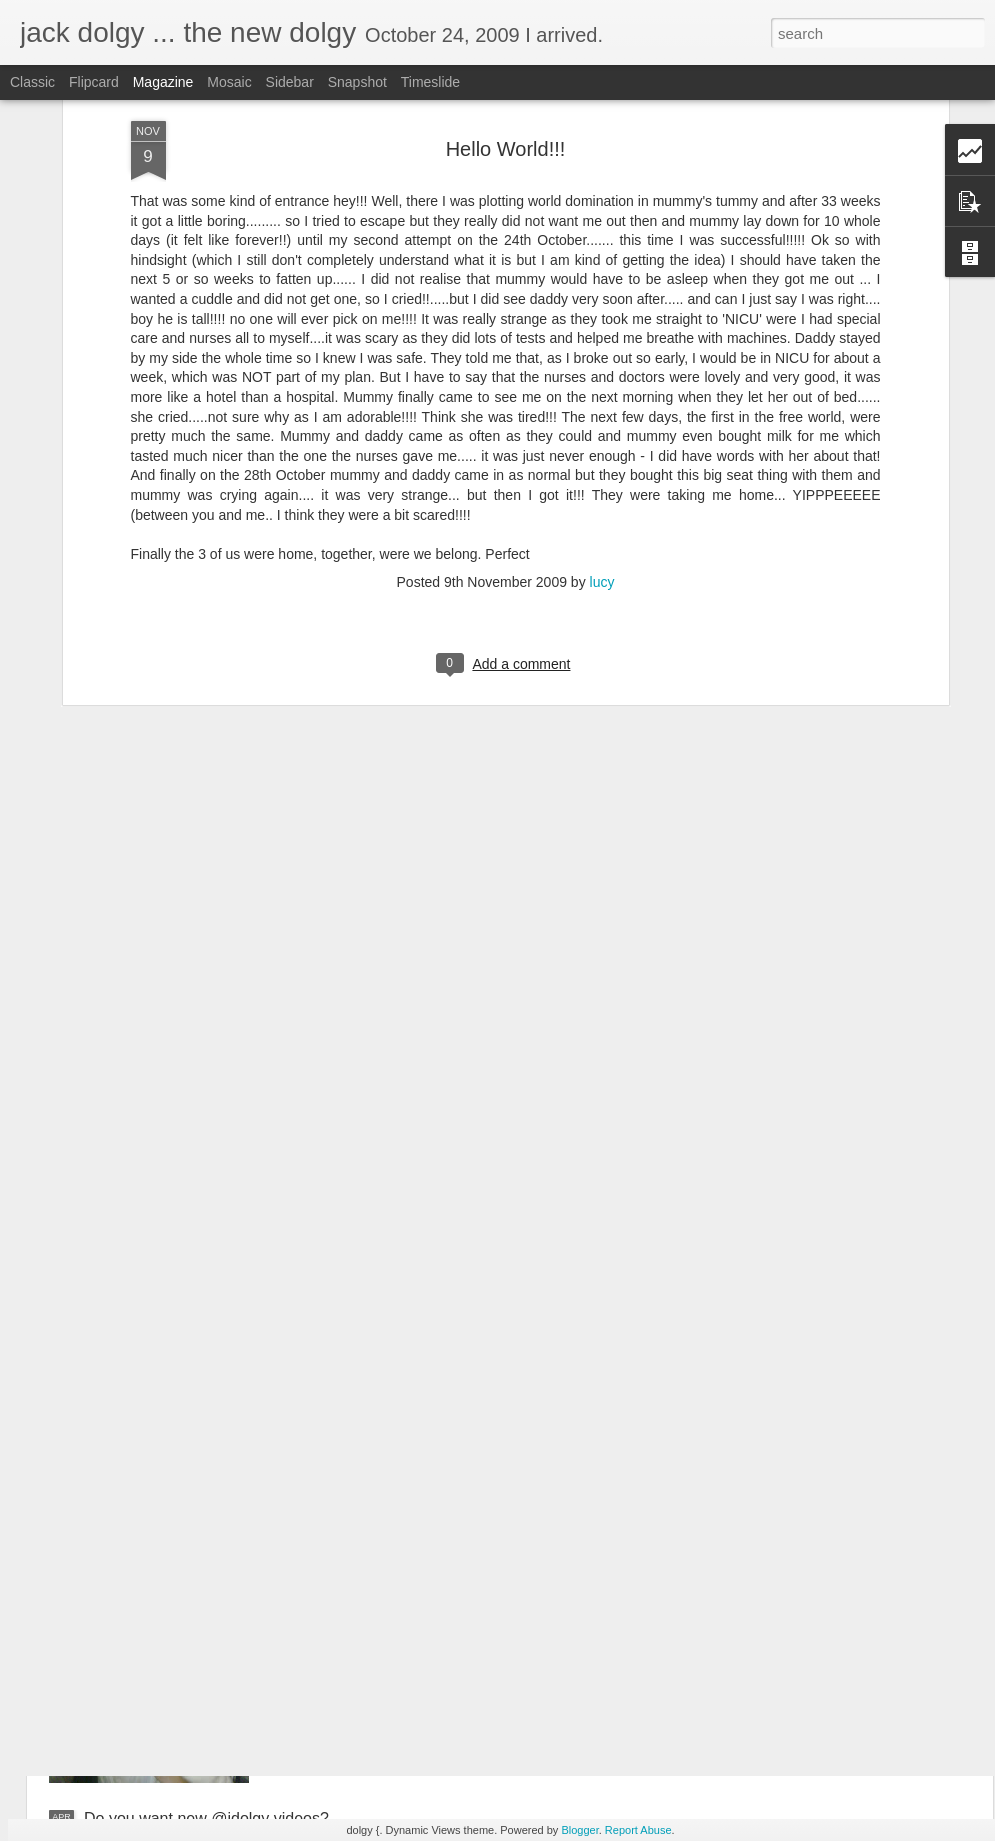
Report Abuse (638, 1830)
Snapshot (357, 82)
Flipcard (94, 82)
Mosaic (229, 82)
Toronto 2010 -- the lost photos (417, 1591)
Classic (32, 82)
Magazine (163, 82)
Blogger (579, 1830)
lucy (602, 451)
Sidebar (290, 82)
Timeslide (430, 82)
